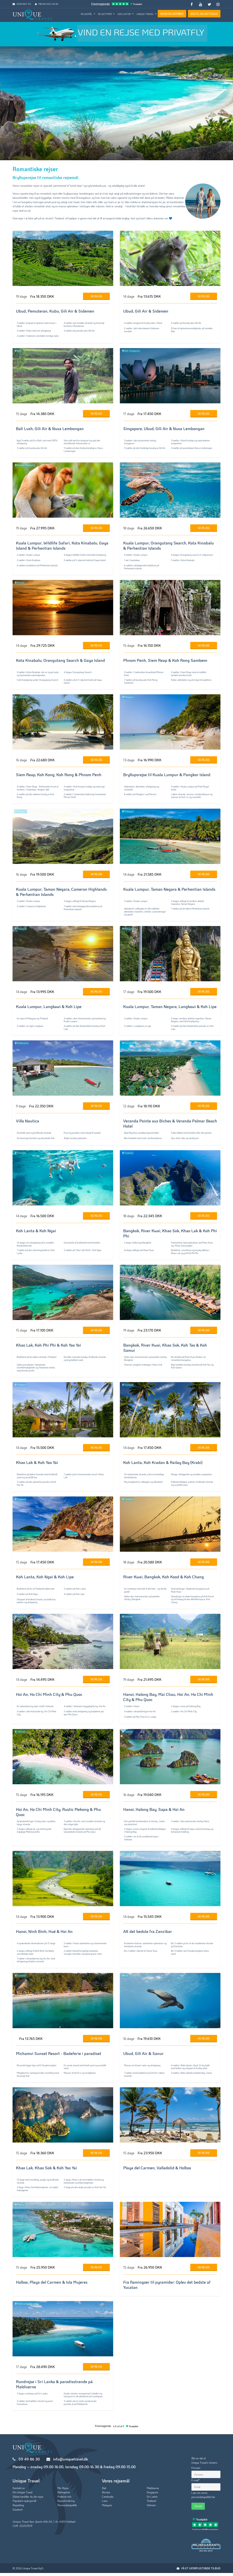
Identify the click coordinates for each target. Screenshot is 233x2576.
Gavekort (18, 2509)
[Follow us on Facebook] (191, 4)
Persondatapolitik (67, 2505)
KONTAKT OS (22, 4)
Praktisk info (64, 2496)
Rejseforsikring (66, 2501)
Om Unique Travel (22, 2492)
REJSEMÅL (86, 14)
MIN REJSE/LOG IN (46, 4)
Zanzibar (128, 1853)
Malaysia (30, 465)
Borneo (20, 465)
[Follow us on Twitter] (209, 4)
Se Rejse (96, 296)
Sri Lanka (34, 2303)
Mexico (127, 2089)
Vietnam (21, 1616)
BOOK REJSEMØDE (172, 13)
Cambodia (129, 582)
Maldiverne (22, 1043)
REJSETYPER (105, 14)
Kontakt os (19, 2488)
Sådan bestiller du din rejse (28, 2496)
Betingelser (63, 2492)
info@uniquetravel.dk (70, 2459)
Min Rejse (63, 2488)
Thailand (21, 1152)
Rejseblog (18, 2505)
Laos (104, 2501)
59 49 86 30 (29, 2459)
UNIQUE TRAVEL (145, 14)
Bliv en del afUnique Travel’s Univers (204, 2460)
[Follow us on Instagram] (218, 4)
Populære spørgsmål (24, 2501)
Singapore (134, 350)
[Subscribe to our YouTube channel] (200, 4)
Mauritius (129, 1043)
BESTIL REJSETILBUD (204, 13)
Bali (19, 233)
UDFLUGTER (124, 14)
